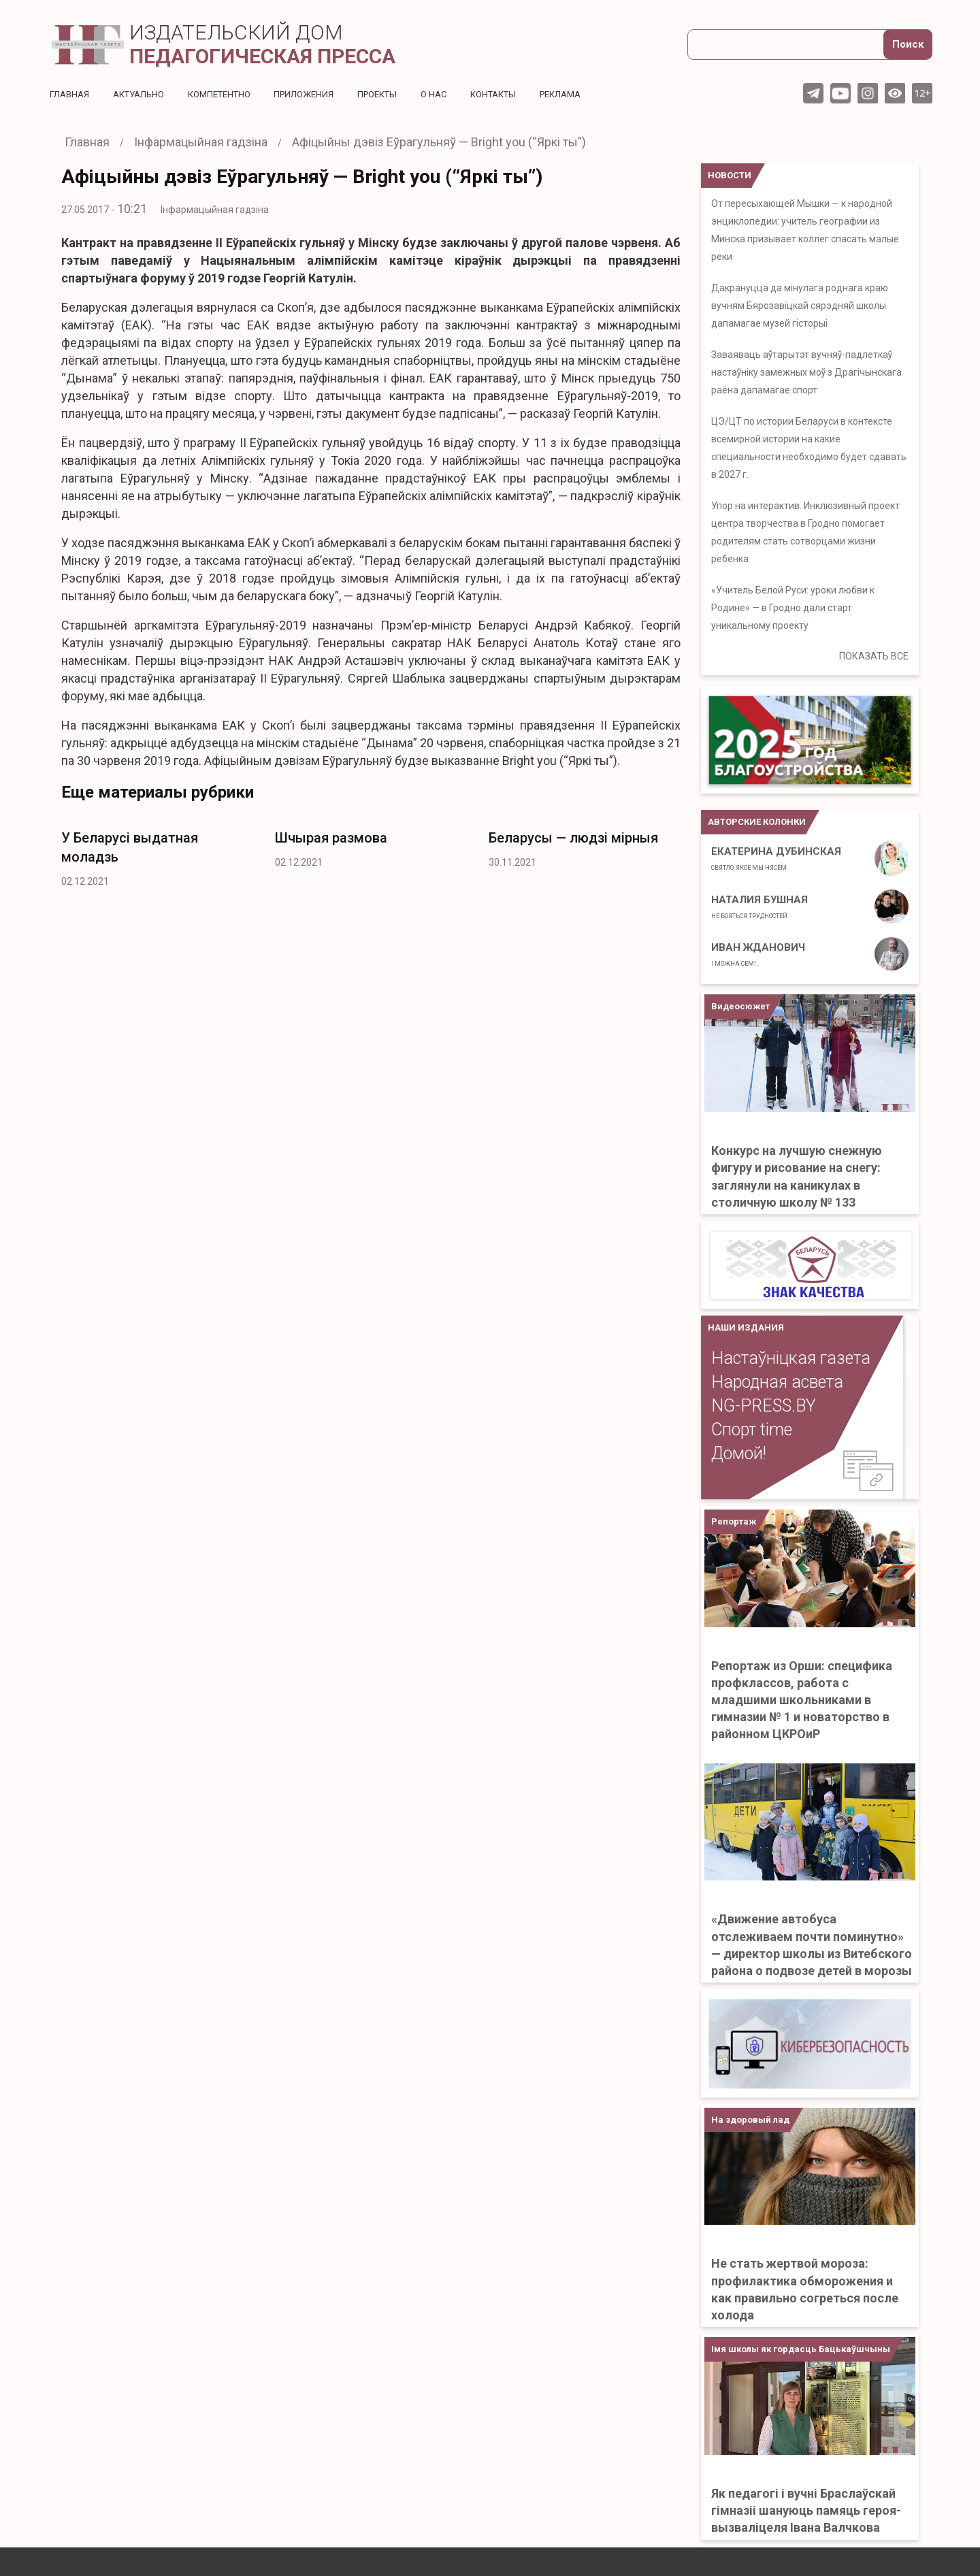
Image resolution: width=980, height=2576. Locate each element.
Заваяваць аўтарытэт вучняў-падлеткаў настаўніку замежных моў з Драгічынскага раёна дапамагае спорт (806, 372)
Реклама (595, 93)
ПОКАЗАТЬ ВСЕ (874, 656)
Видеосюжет (740, 1006)
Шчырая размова (331, 838)
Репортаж (733, 1521)
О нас (459, 93)
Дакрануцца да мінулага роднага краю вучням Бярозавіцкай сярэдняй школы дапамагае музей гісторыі (799, 305)
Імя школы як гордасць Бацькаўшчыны (800, 2349)
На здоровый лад (750, 2120)
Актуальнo (144, 93)
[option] (158, 855)
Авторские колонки (757, 822)
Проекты (399, 93)
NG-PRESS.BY (763, 1406)
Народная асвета (777, 1382)
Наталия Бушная (759, 906)
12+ (922, 92)
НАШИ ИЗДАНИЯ (746, 1327)
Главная (71, 93)
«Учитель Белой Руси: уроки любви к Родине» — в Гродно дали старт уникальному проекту (793, 608)
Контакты (522, 93)
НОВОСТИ (729, 175)
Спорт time (751, 1429)
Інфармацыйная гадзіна (215, 209)
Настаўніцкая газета (790, 1358)
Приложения (321, 93)
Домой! (738, 1453)
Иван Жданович (758, 954)
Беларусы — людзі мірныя (573, 838)
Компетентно (231, 93)
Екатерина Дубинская (776, 858)
